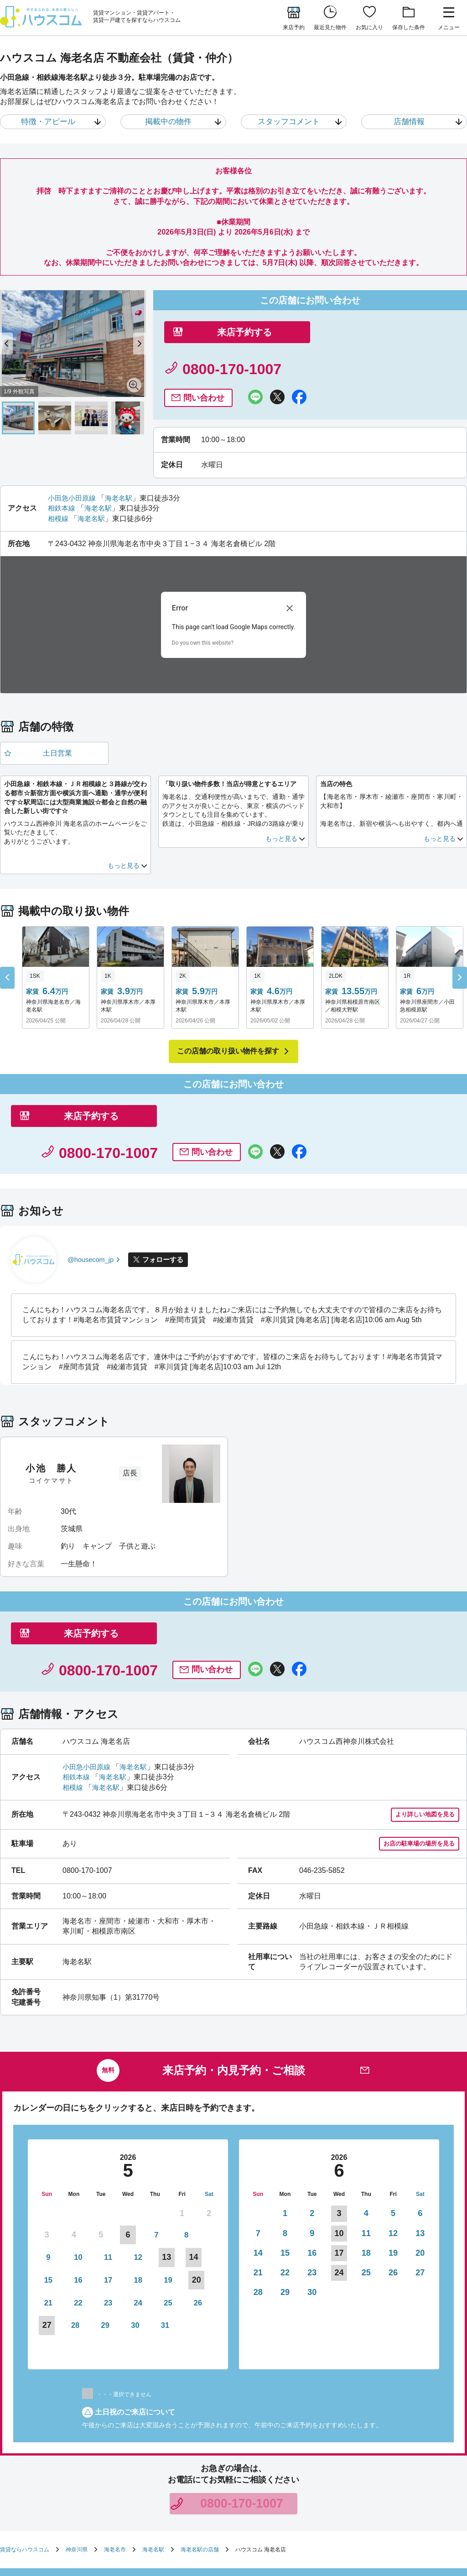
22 (182, 2167)
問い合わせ (353, 361)
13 (420, 2127)
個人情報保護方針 (306, 2493)
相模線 (59, 482)
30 (208, 2186)
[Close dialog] (289, 571)
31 (47, 2206)
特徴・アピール (47, 121)
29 (182, 2186)
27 (420, 2167)
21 (155, 2167)
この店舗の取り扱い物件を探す (228, 1017)
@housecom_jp (92, 1189)
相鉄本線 (62, 471)
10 (47, 2147)
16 (208, 2147)
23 (208, 2167)
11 (73, 2147)
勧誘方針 (263, 2493)
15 (182, 2147)
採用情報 (197, 2504)
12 (100, 2147)
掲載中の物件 (167, 121)
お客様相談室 (421, 2493)
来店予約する (239, 347)
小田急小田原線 (73, 461)
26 (100, 2186)
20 (420, 2147)
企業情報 (164, 2504)
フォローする (170, 1189)
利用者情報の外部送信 (366, 2493)
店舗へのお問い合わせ (213, 2493)
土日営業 (56, 718)
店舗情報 (408, 121)
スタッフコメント (288, 121)
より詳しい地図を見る (423, 1707)
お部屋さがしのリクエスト (142, 2493)
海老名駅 (122, 461)
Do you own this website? (203, 606)
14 (258, 2147)
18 (73, 2167)
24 (47, 2186)
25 (73, 2186)
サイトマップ (125, 2504)
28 (155, 2186)
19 (100, 2167)
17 (47, 2167)
